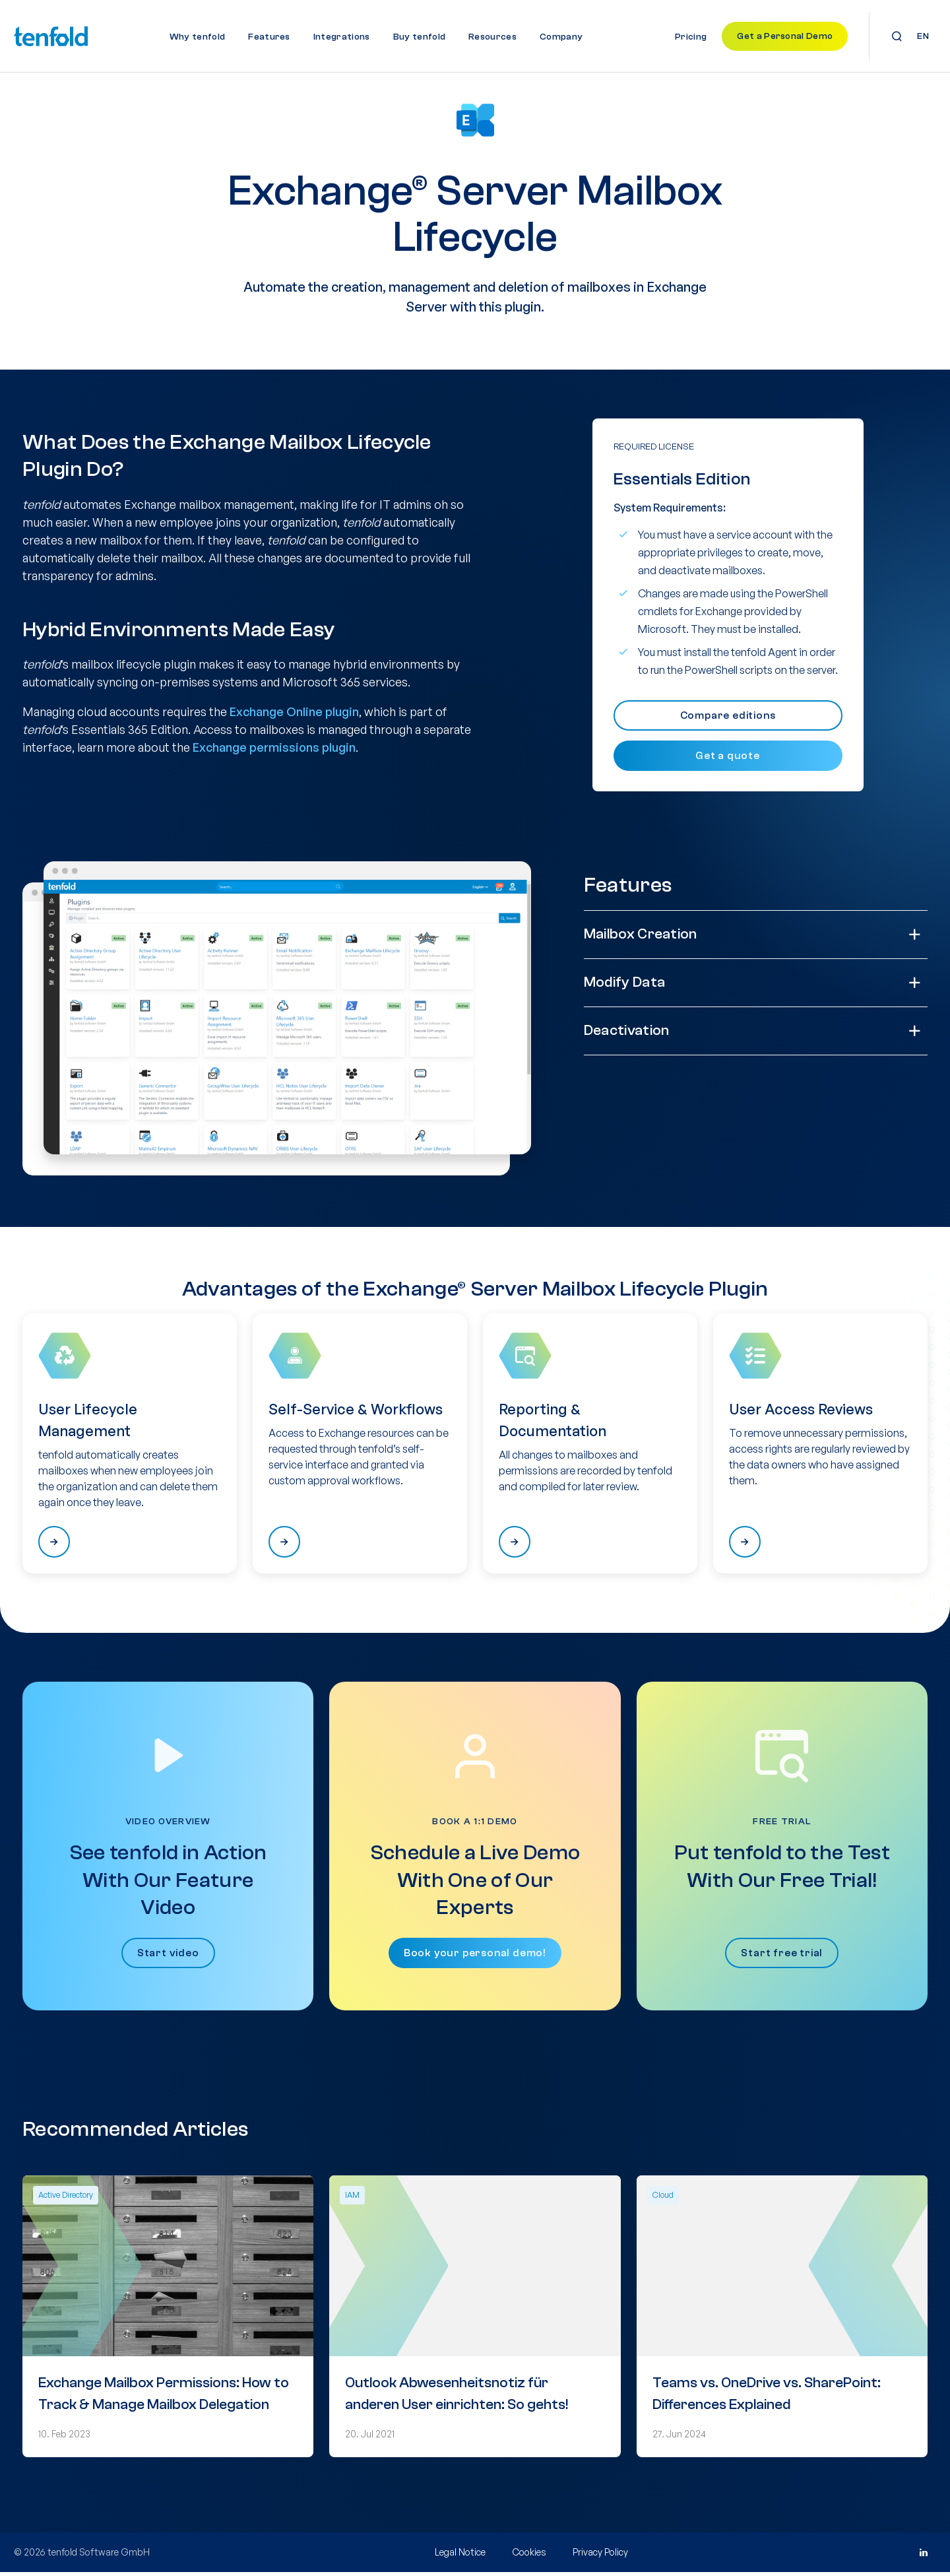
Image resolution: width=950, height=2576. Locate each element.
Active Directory (65, 2199)
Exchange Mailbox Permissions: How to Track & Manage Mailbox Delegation (163, 2397)
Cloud (663, 2199)
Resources (492, 37)
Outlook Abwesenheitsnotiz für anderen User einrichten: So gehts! (457, 2397)
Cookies (529, 2555)
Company (561, 37)
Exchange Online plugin (294, 716)
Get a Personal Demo (785, 36)
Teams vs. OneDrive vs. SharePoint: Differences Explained (766, 2397)
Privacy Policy (600, 2555)
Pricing (691, 37)
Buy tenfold (419, 37)
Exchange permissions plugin (274, 751)
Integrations (341, 37)
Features (269, 37)
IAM (352, 2199)
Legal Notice (460, 2555)
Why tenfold (198, 37)
